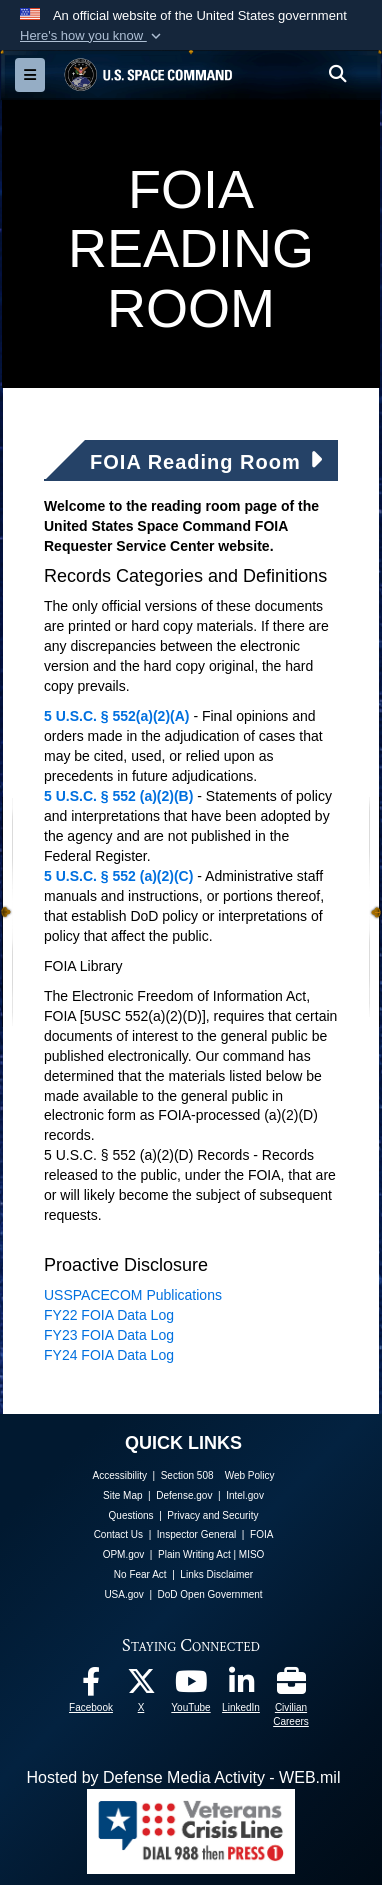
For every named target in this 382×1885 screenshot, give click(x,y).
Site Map (122, 1495)
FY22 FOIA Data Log (109, 1315)
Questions (131, 1515)
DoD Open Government (210, 1594)
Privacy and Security (212, 1515)
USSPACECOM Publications (133, 1295)
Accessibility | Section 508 (153, 1475)
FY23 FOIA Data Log (109, 1335)
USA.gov (123, 1594)
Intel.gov (245, 1495)
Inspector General (197, 1534)
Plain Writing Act (194, 1554)
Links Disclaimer (216, 1574)
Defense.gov (184, 1495)
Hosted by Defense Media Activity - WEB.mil (184, 1777)
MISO (252, 1554)
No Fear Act (140, 1574)
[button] (92, 36)
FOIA (261, 1534)
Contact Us (118, 1534)
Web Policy (250, 1475)
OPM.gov (124, 1554)
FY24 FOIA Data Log (109, 1355)
